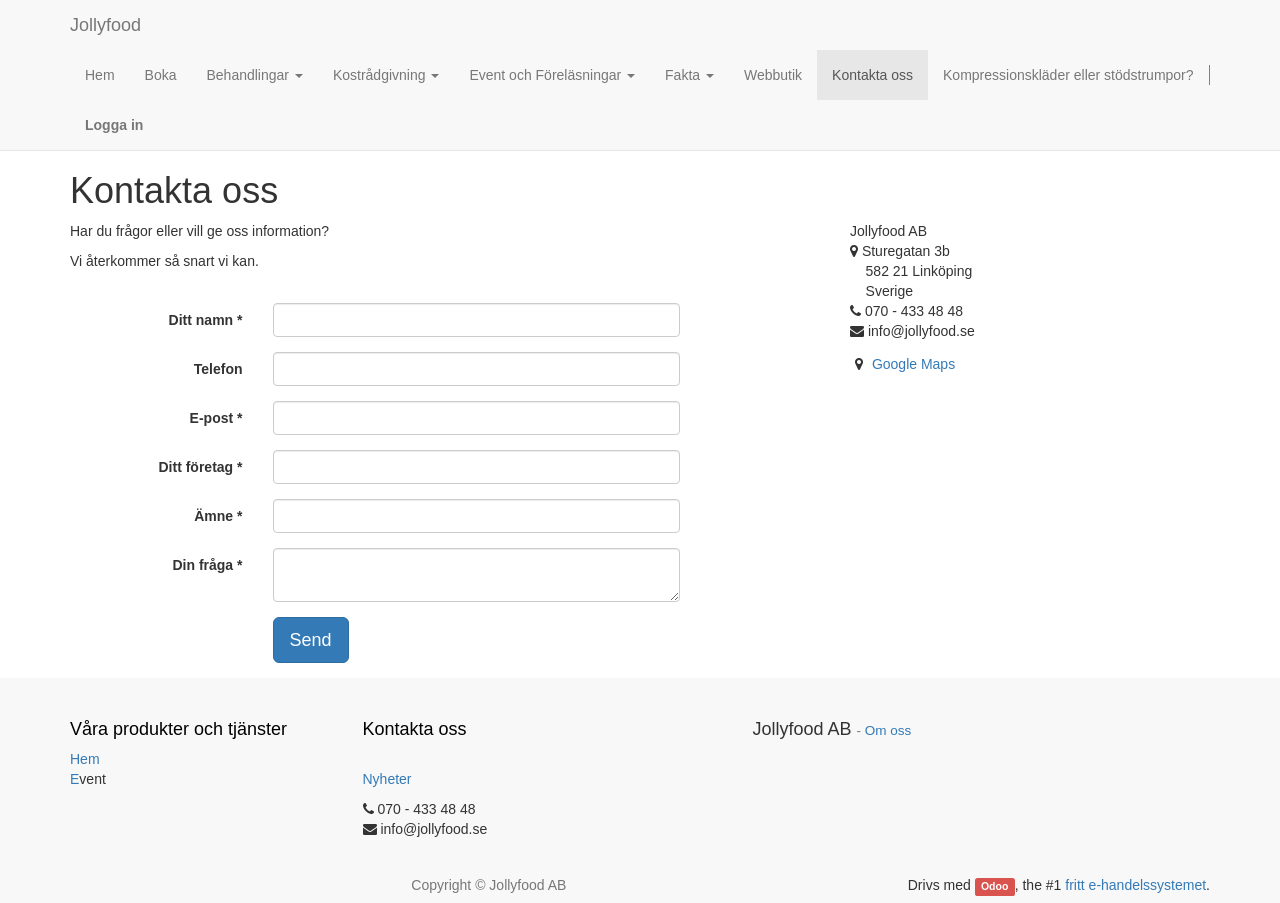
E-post (212, 418)
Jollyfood (105, 25)
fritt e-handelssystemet (1135, 885)
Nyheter (387, 779)
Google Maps (913, 364)
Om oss (888, 730)
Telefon (218, 369)
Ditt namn (201, 320)
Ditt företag (195, 467)
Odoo (994, 886)
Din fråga (202, 565)
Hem (85, 759)
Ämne (213, 516)
